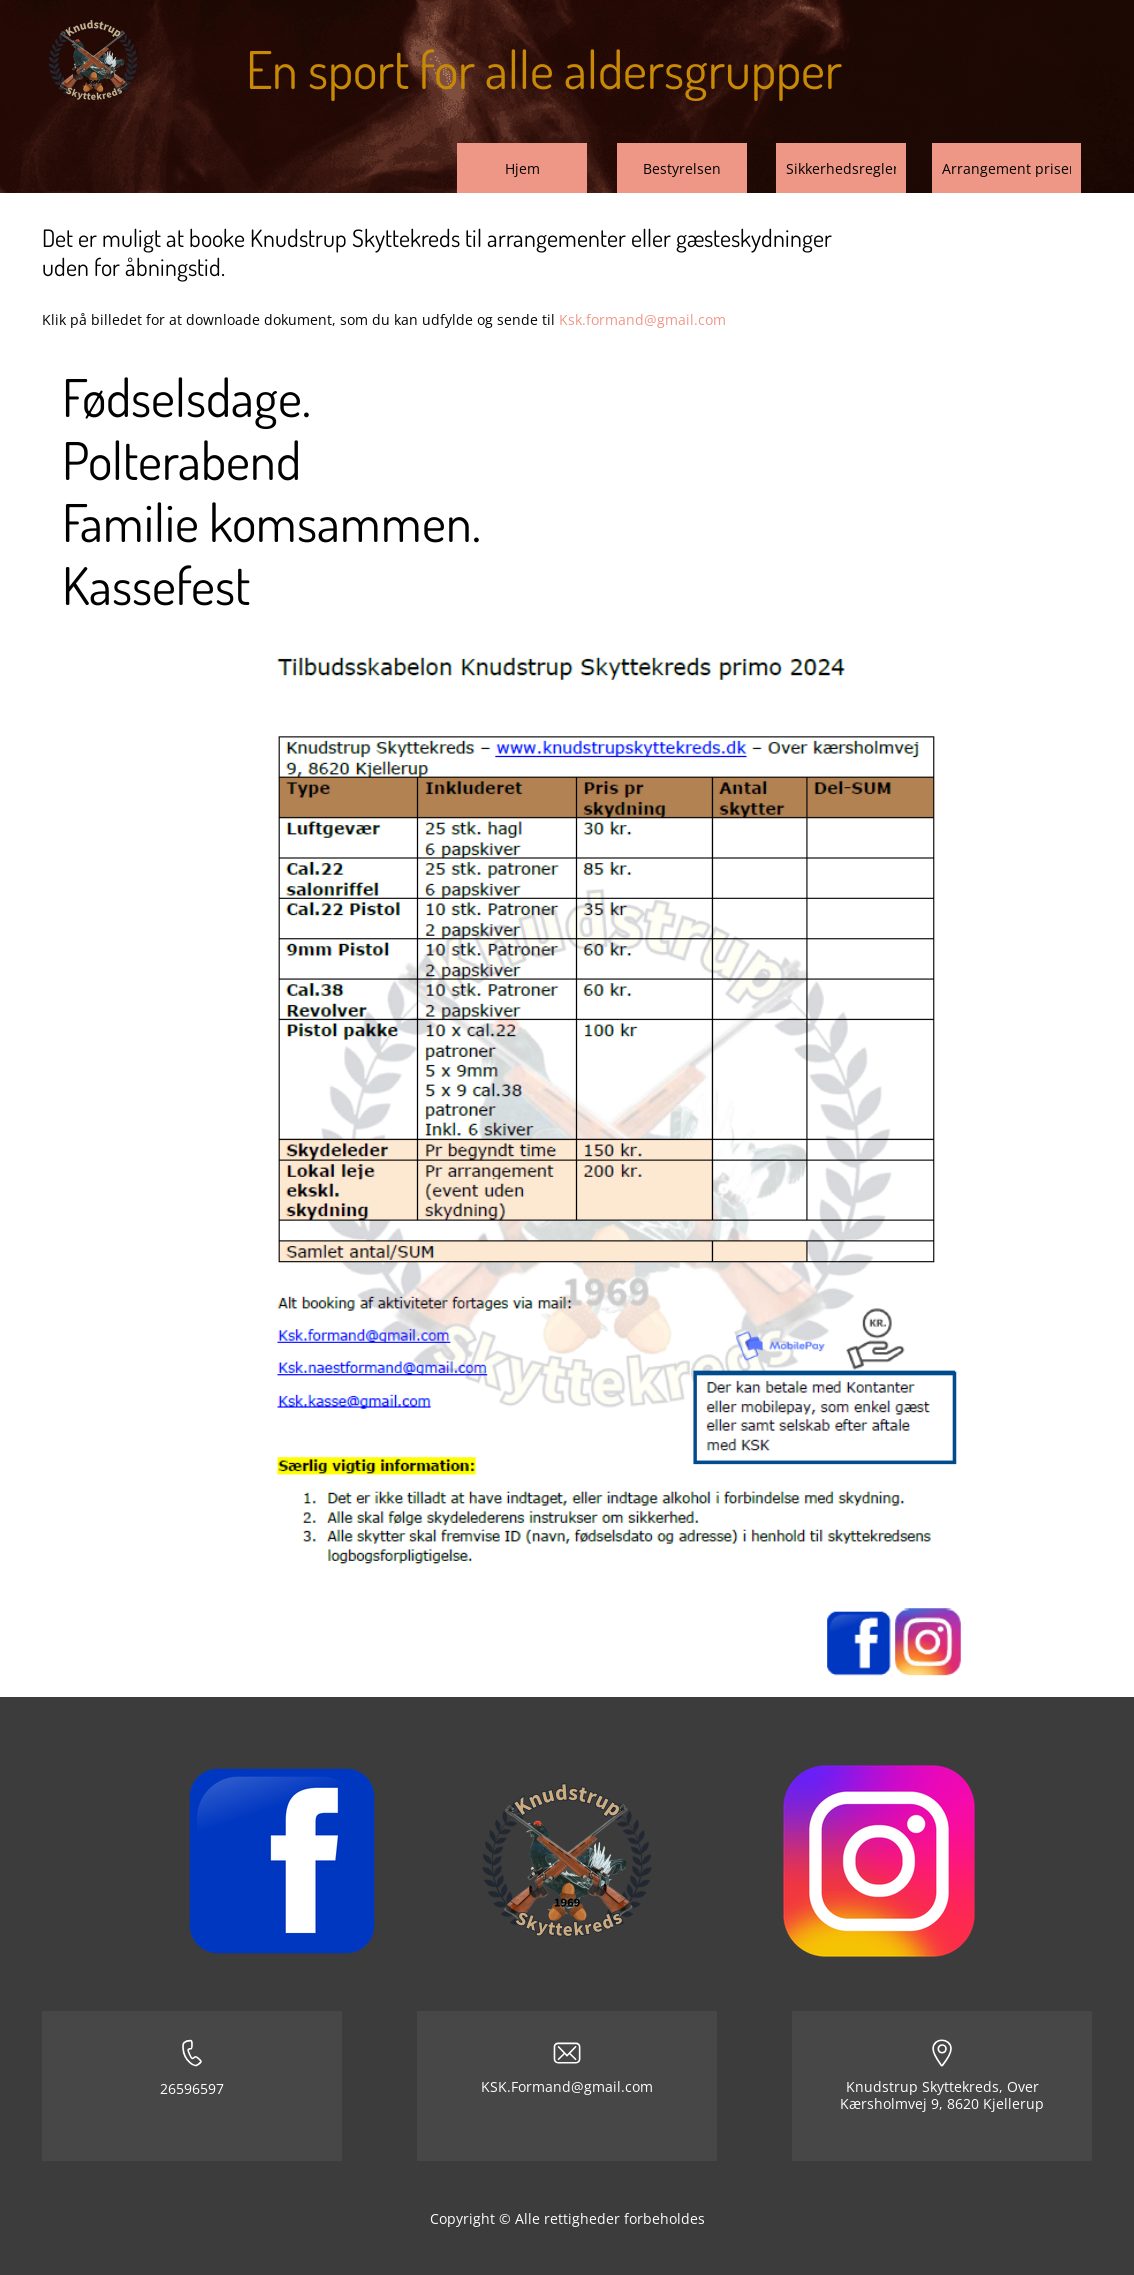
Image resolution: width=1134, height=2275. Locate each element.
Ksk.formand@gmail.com (642, 319)
